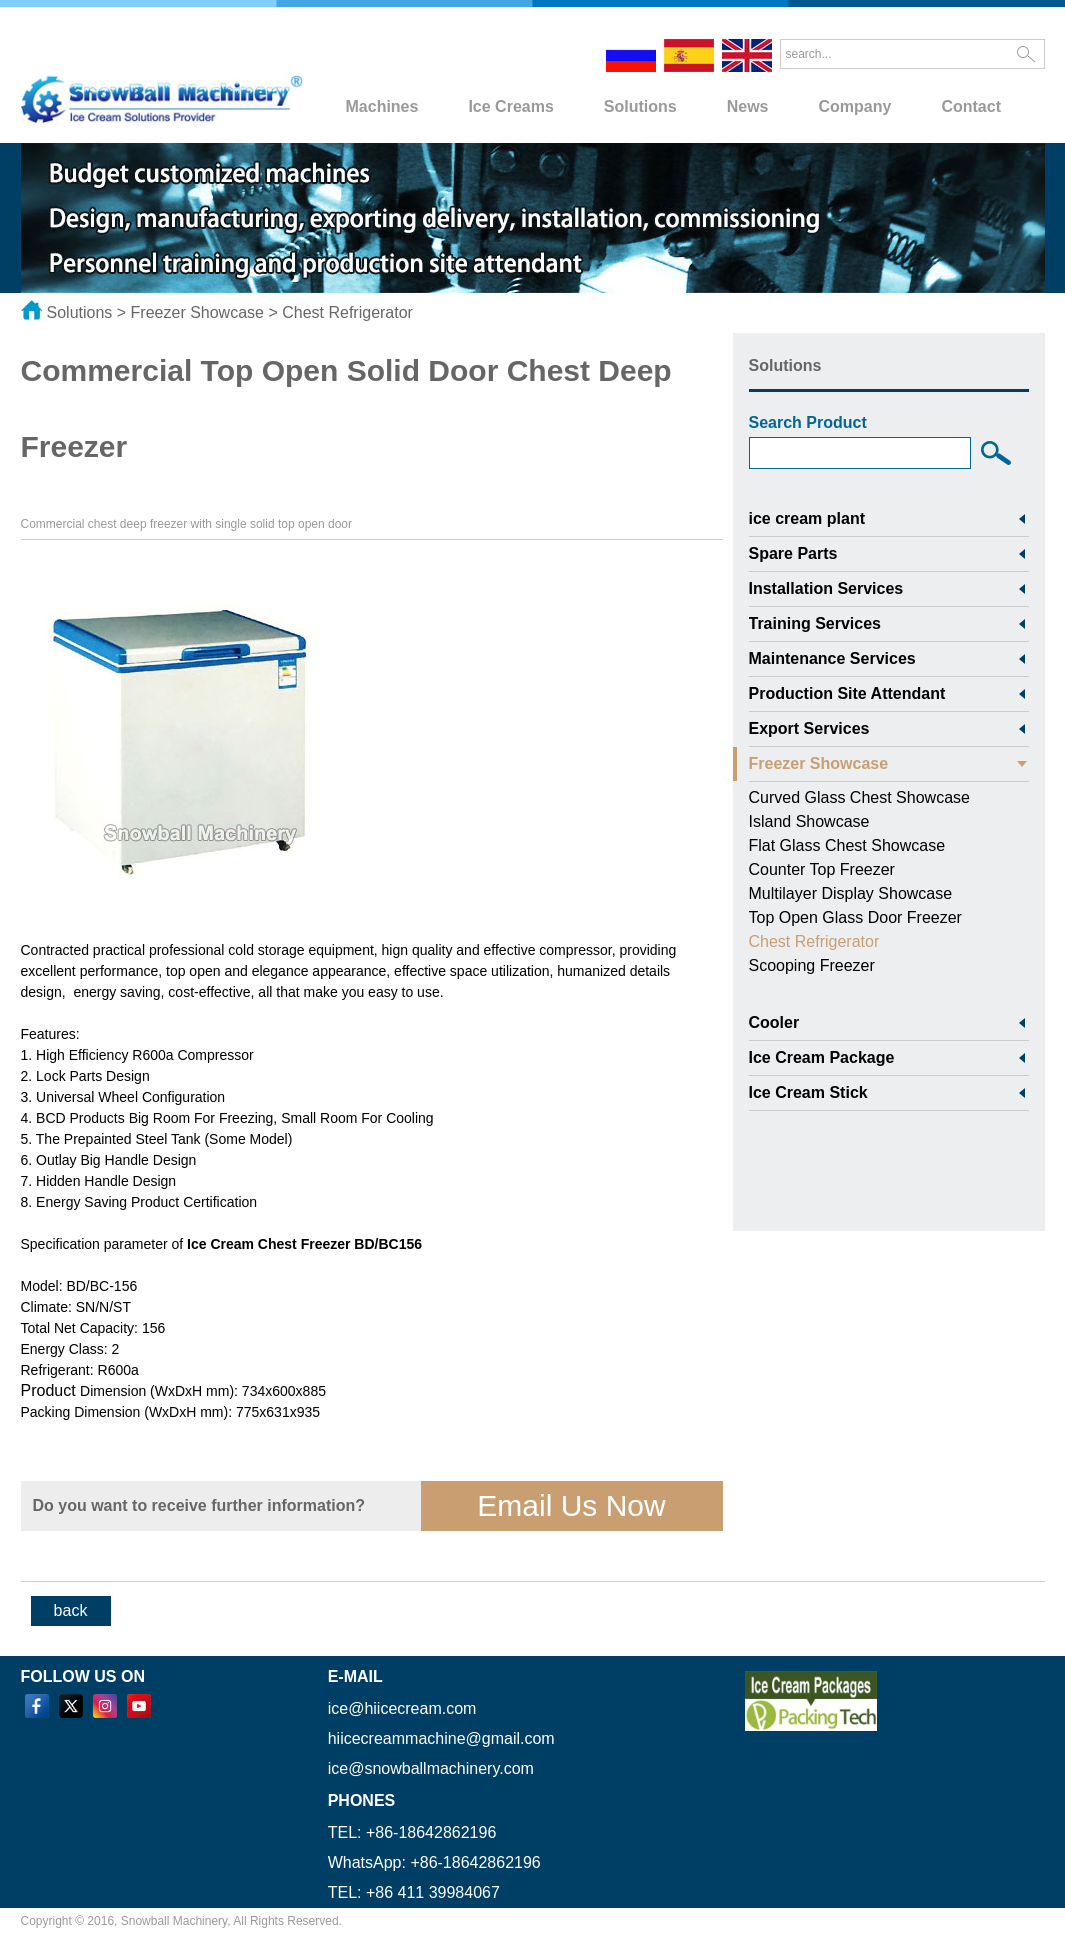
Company (855, 106)
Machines (382, 106)
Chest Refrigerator (347, 312)
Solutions (640, 106)
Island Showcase (809, 821)
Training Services (815, 623)
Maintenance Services (832, 658)
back (71, 1610)
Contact (971, 106)
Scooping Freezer (812, 965)
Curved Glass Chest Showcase (859, 797)
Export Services (809, 728)
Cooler (774, 1022)
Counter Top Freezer (822, 869)
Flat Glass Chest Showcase (847, 845)
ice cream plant (807, 518)
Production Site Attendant (847, 693)
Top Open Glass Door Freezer (855, 917)
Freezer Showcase (197, 312)
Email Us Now (571, 1505)
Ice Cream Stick (808, 1092)
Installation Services (826, 588)
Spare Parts (793, 553)
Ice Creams (510, 106)
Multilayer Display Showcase (851, 893)
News (748, 106)
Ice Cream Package (822, 1057)
